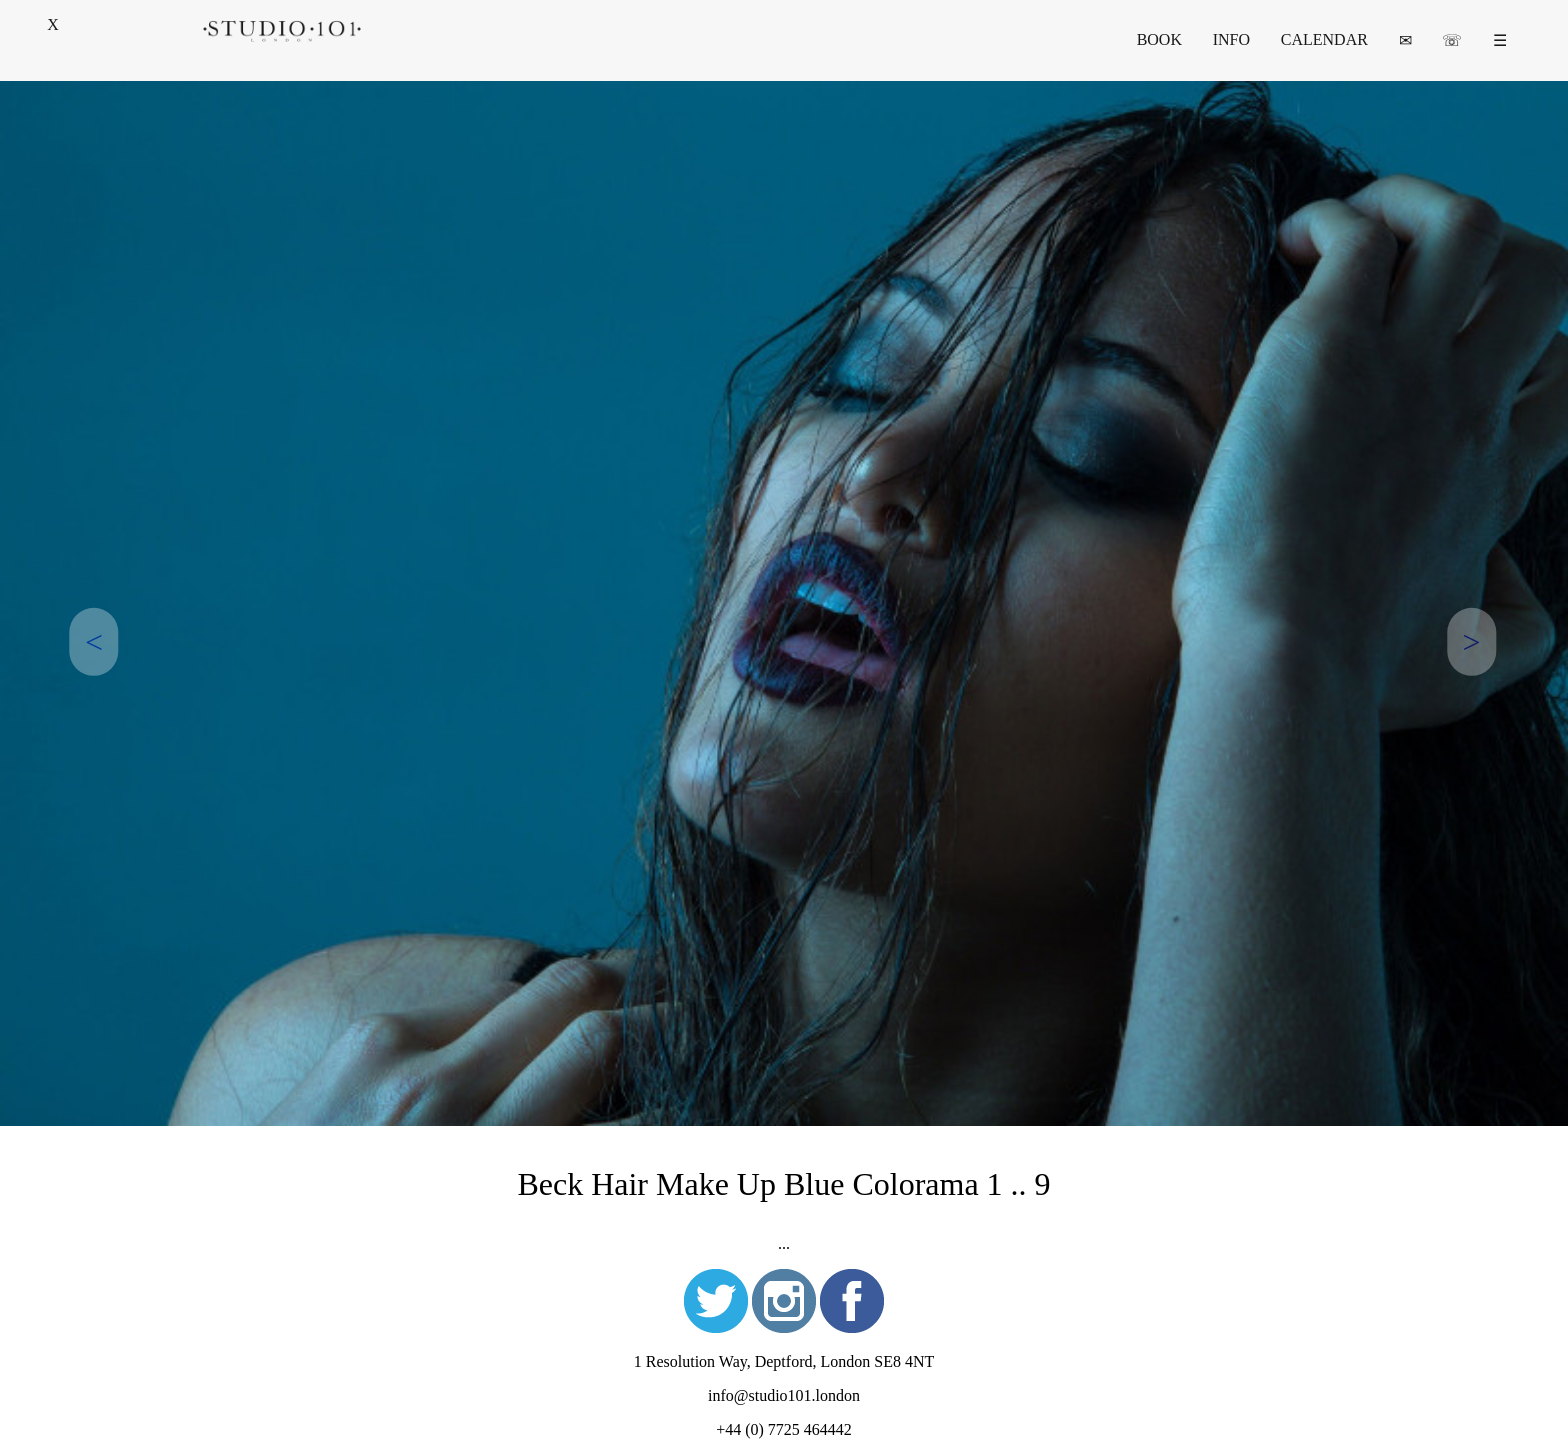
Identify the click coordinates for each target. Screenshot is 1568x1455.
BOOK (1159, 39)
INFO (1231, 39)
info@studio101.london (784, 1395)
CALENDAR (1324, 39)
